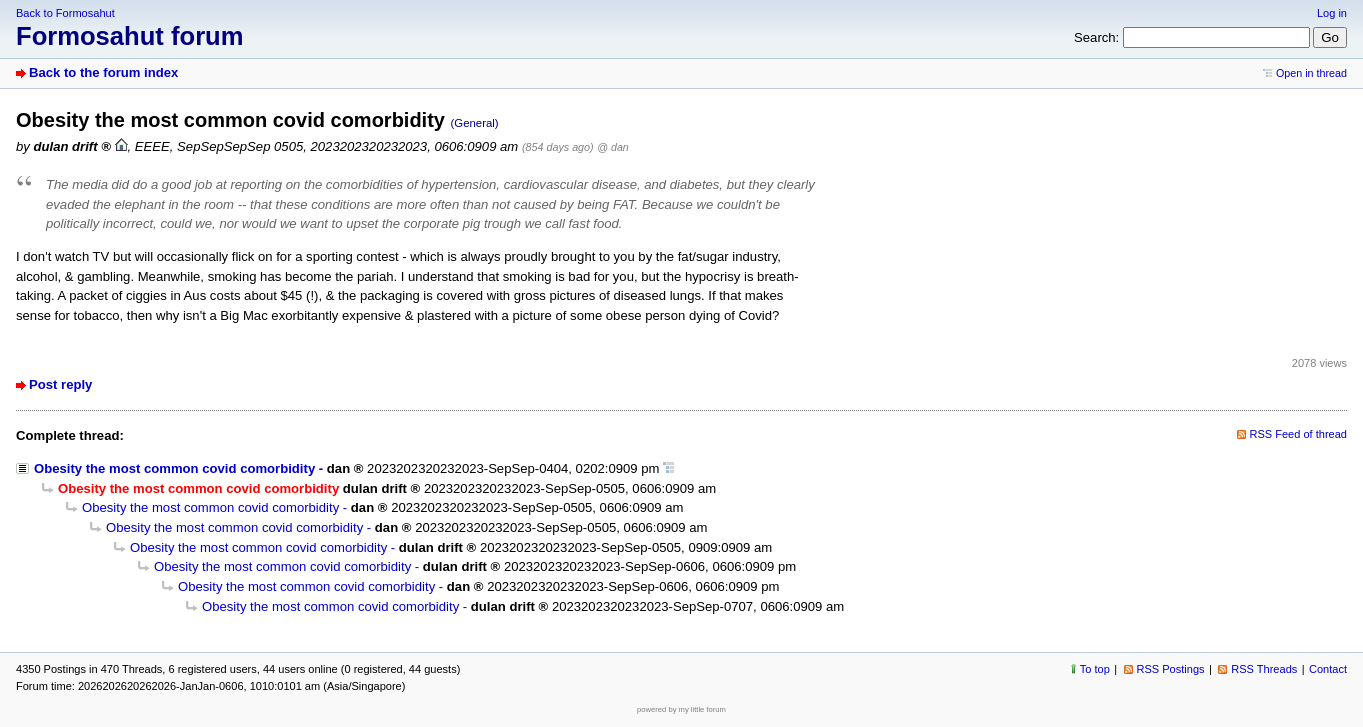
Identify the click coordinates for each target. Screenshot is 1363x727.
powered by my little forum (681, 709)
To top (1095, 669)
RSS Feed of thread (1299, 434)
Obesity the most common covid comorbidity (174, 468)
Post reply (60, 384)
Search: (1096, 37)
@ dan (612, 147)
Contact (1328, 669)
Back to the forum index (103, 72)
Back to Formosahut (65, 13)
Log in (1332, 13)
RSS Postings (1171, 669)
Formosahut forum (130, 36)
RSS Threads (1264, 669)
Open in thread (1311, 73)
